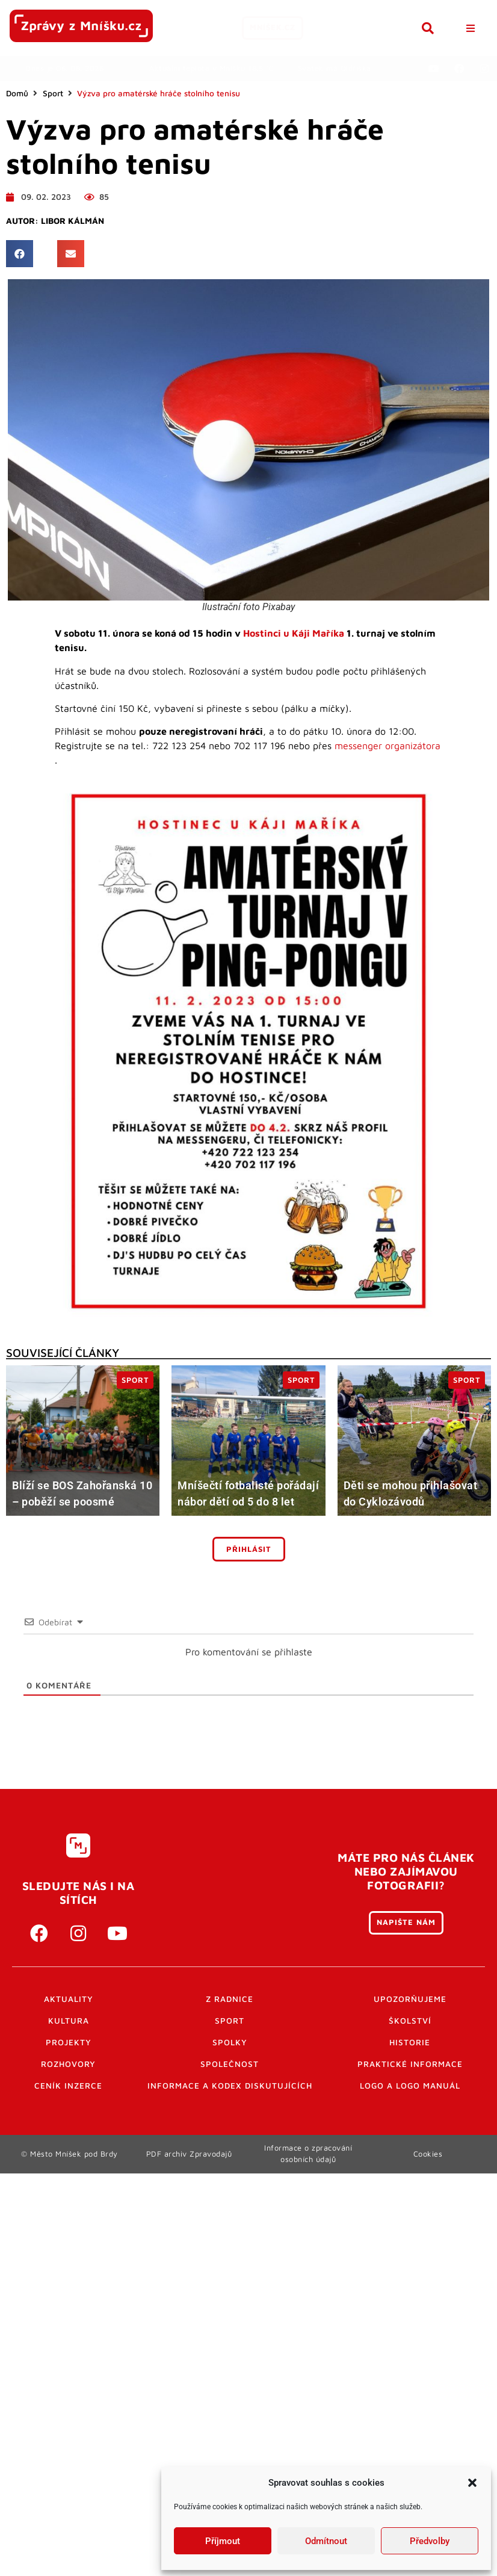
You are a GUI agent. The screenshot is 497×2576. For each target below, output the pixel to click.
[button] (472, 2483)
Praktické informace (410, 2064)
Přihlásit (248, 1549)
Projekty (68, 2042)
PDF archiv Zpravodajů (189, 2153)
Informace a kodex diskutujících (229, 2085)
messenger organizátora (387, 745)
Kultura (68, 2020)
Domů (17, 93)
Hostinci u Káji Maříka (293, 633)
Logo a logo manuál (410, 2085)
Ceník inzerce (68, 2085)
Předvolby (429, 2541)
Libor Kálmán (72, 221)
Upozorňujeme (410, 1999)
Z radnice (229, 1999)
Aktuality (68, 1999)
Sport (53, 93)
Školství (410, 2020)
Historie (409, 2042)
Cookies (428, 2153)
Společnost (229, 2064)
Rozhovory (68, 2064)
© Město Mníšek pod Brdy (69, 2153)
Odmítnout (326, 2541)
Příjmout (222, 2541)
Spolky (229, 2042)
